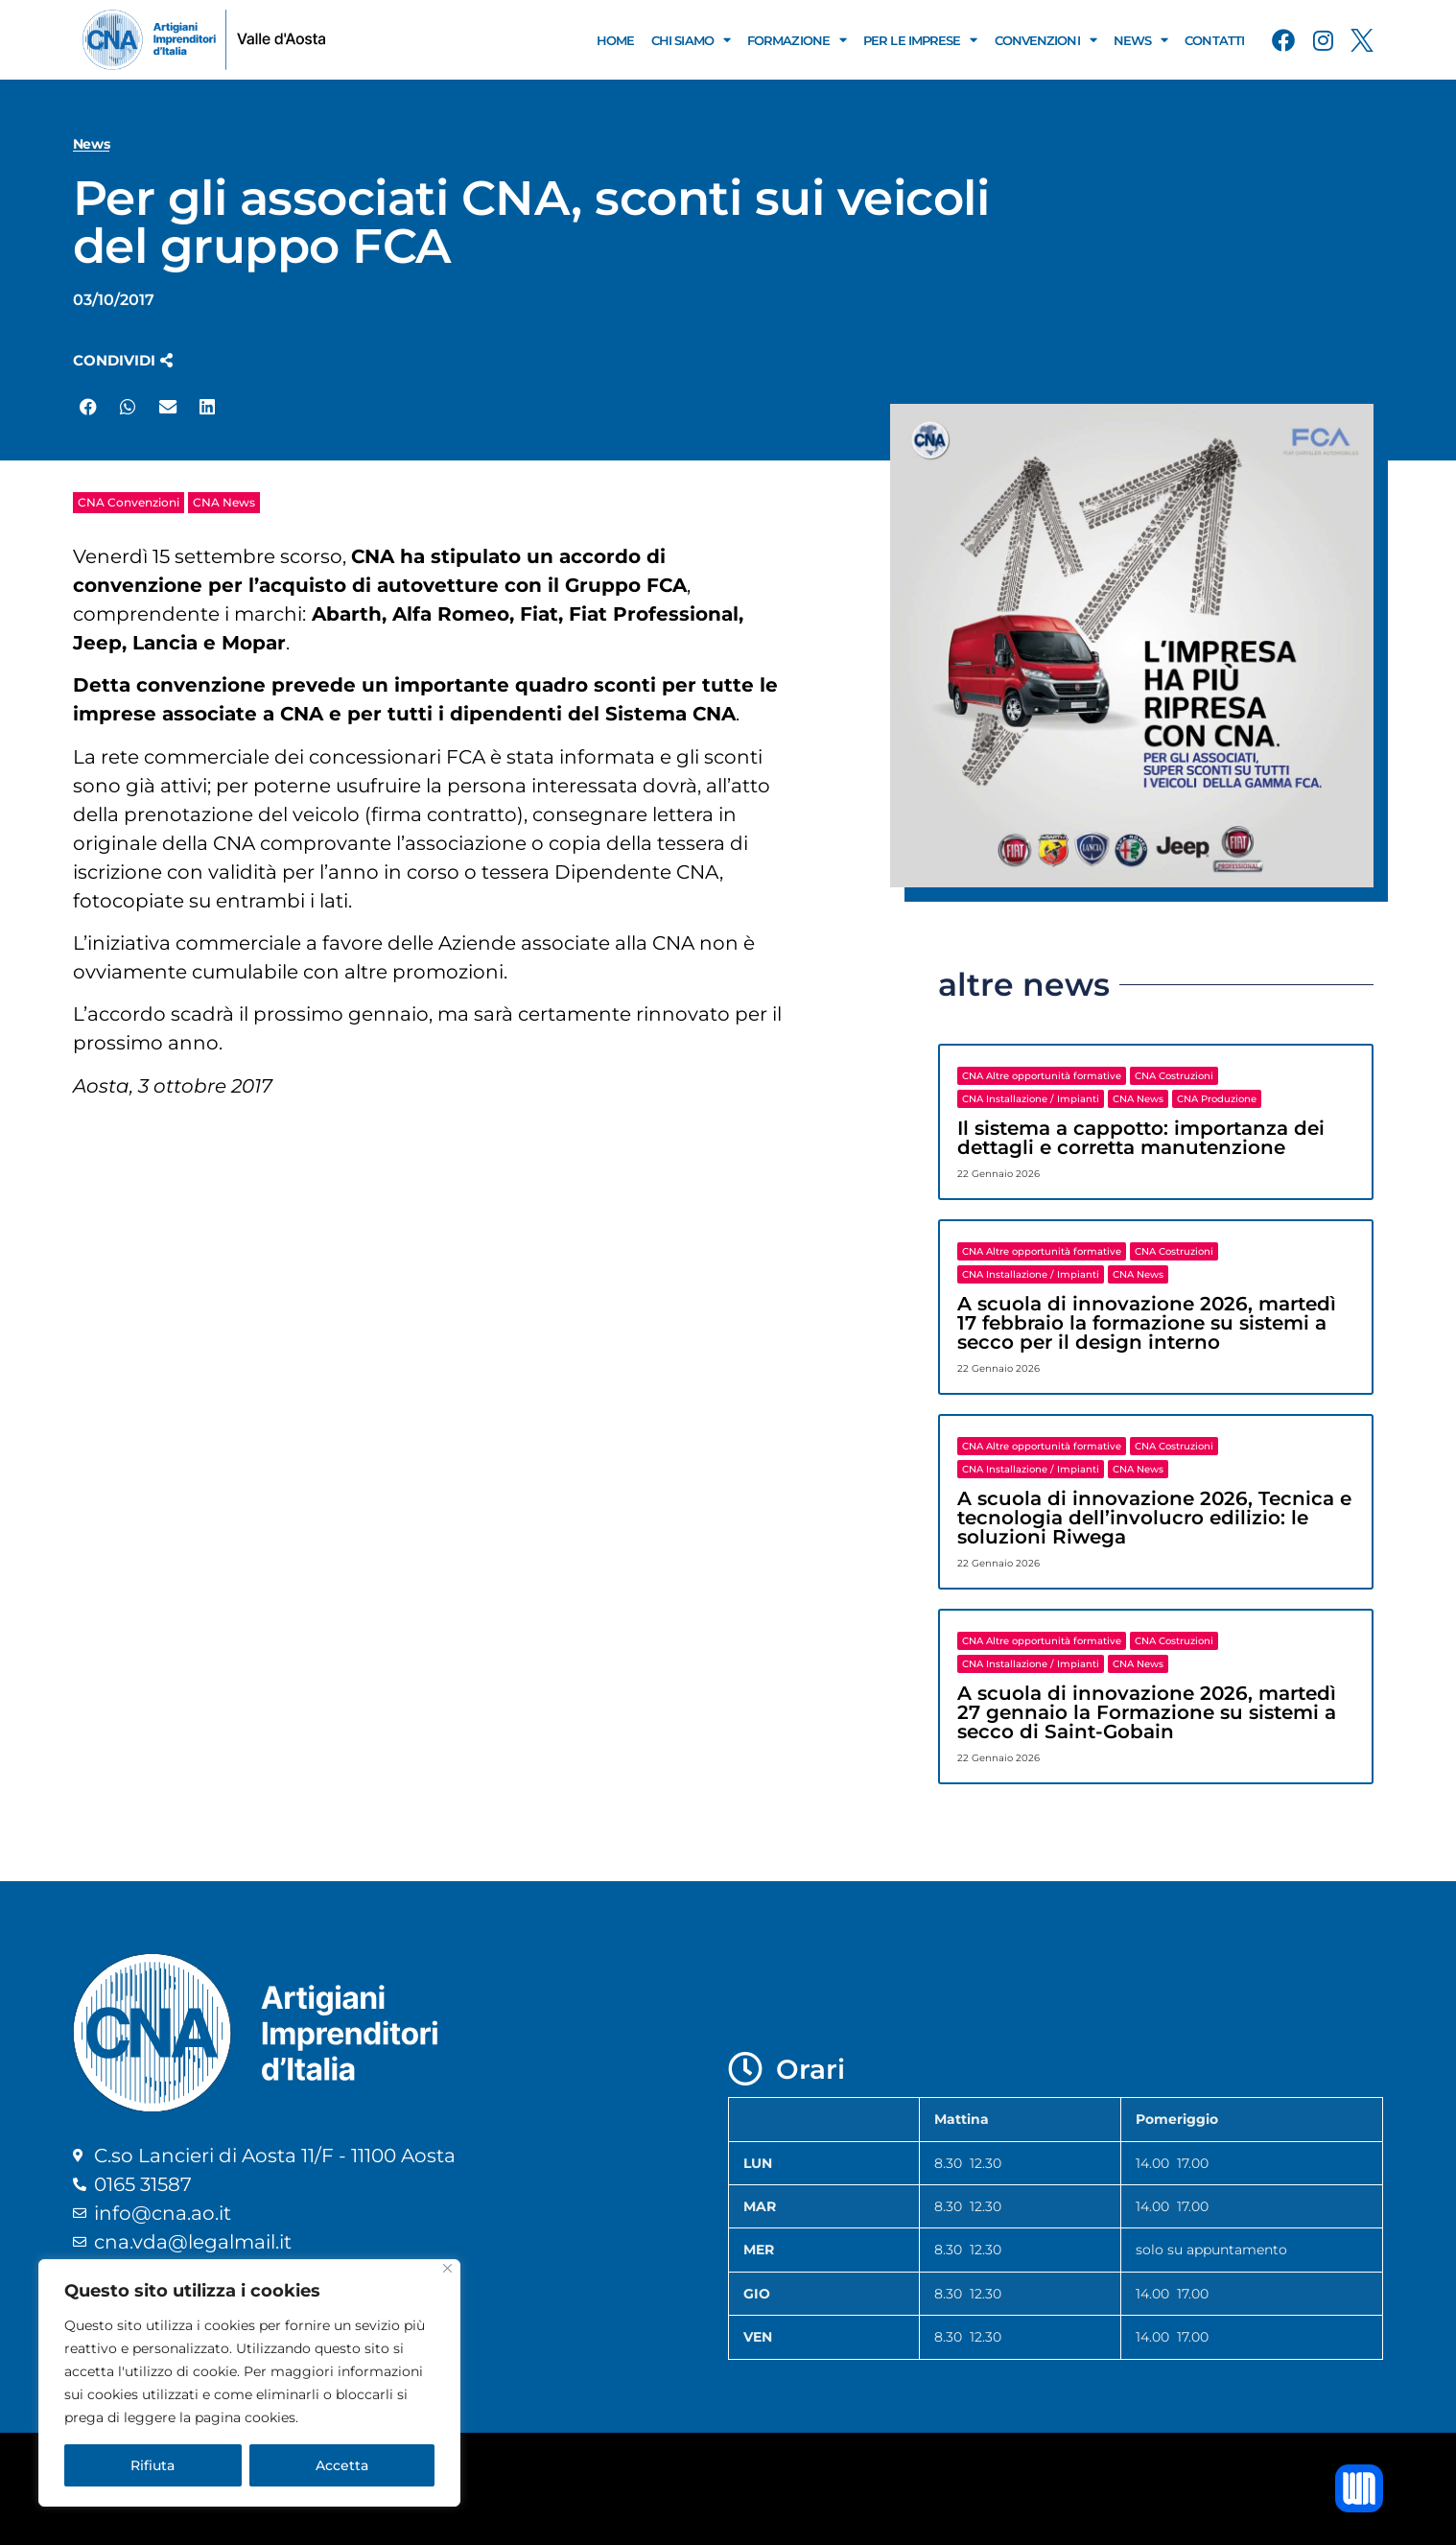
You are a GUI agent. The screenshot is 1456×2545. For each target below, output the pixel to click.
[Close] (447, 2268)
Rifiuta (152, 2465)
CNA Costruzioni (1174, 1076)
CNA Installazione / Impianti (1030, 1099)
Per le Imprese (920, 40)
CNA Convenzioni (128, 502)
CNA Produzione (1216, 1099)
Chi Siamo (690, 40)
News (1141, 40)
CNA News (224, 502)
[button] (123, 360)
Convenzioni (1045, 40)
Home (615, 40)
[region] (249, 2383)
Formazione (796, 40)
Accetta (342, 2465)
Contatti (1214, 40)
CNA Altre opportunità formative (1041, 1076)
